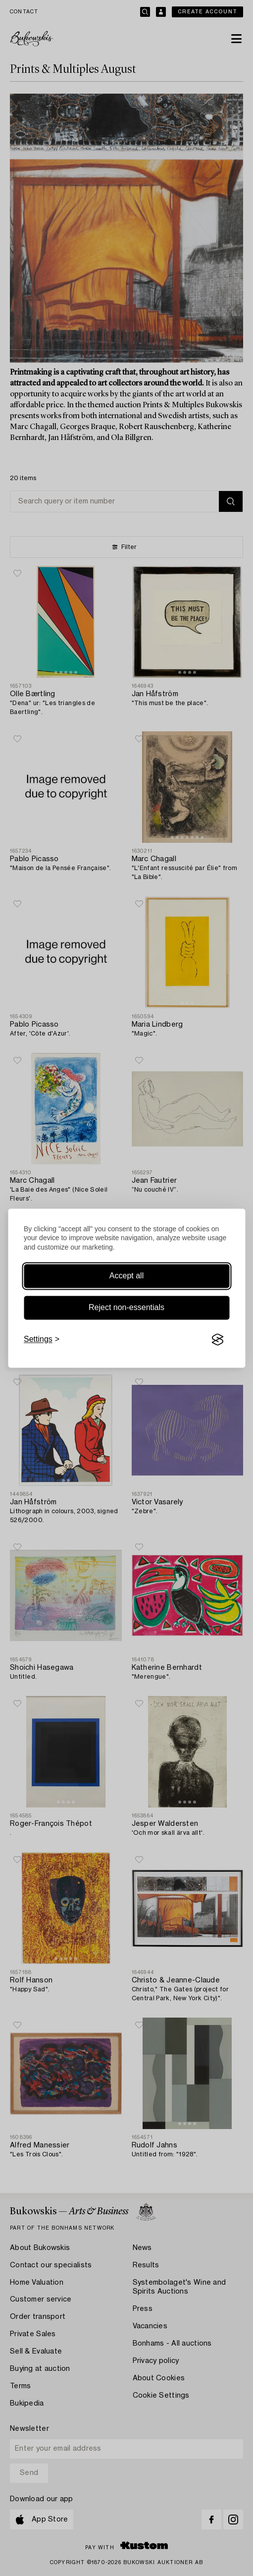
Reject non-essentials (126, 1308)
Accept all (126, 1276)
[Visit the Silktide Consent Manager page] (217, 1340)
